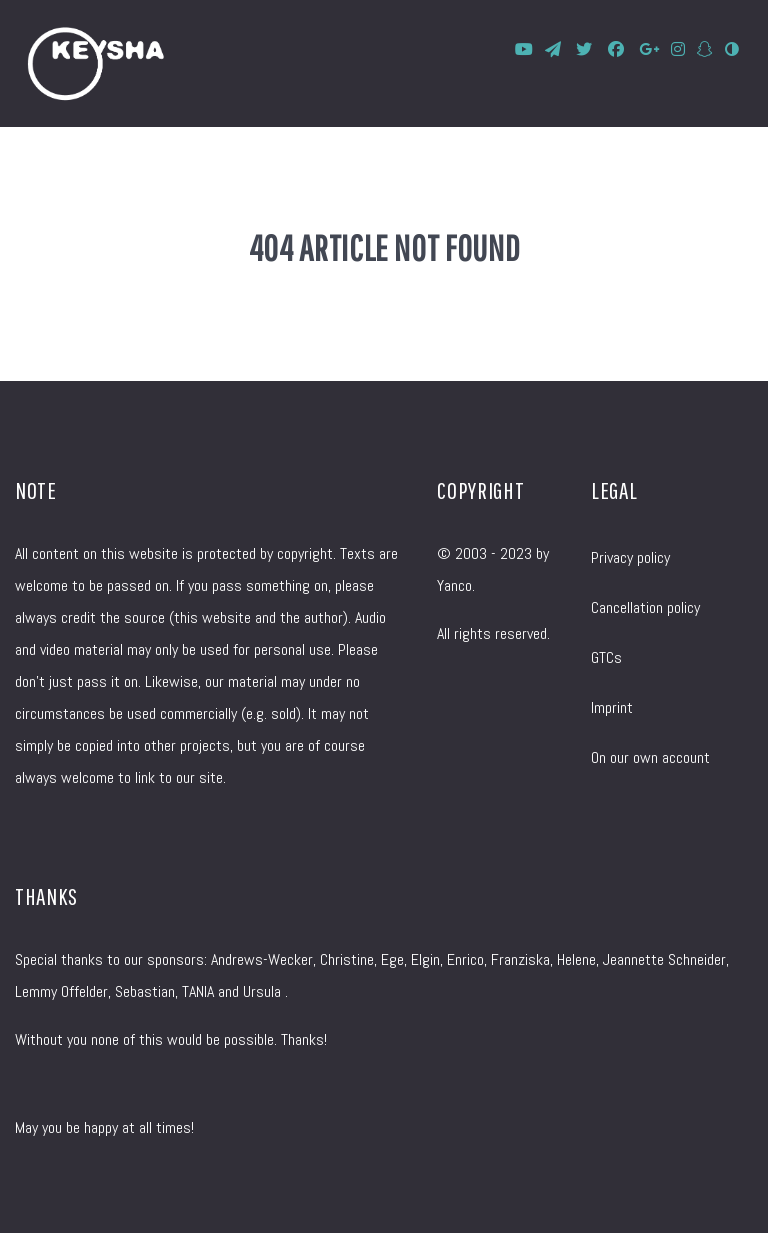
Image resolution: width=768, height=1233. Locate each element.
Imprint (612, 707)
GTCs (606, 657)
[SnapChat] (707, 49)
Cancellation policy (645, 607)
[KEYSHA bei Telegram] (555, 49)
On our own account (650, 757)
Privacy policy (630, 557)
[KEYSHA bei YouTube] (526, 49)
